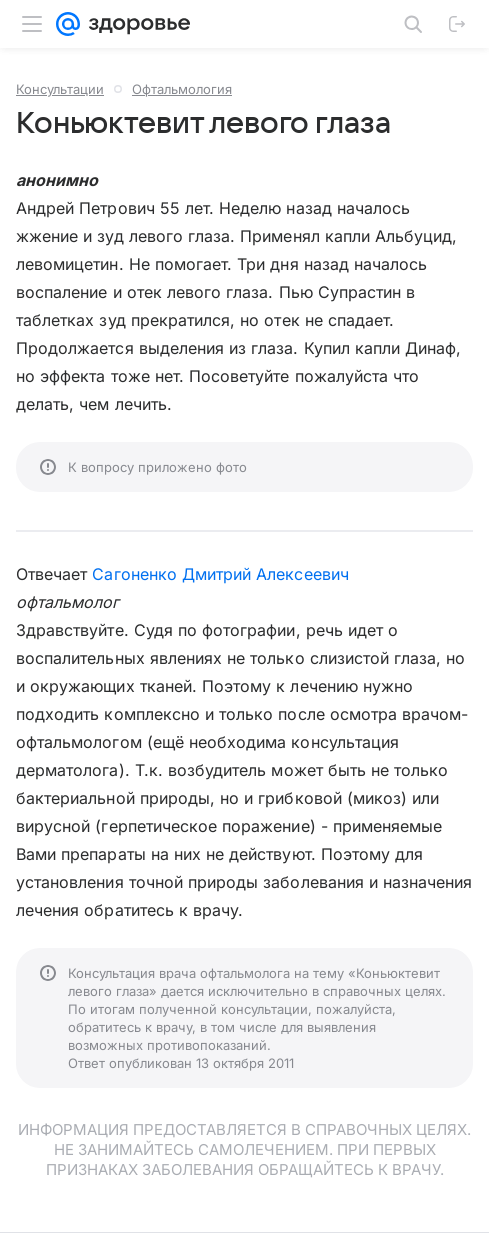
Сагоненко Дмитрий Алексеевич (220, 574)
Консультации (60, 89)
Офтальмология (182, 89)
